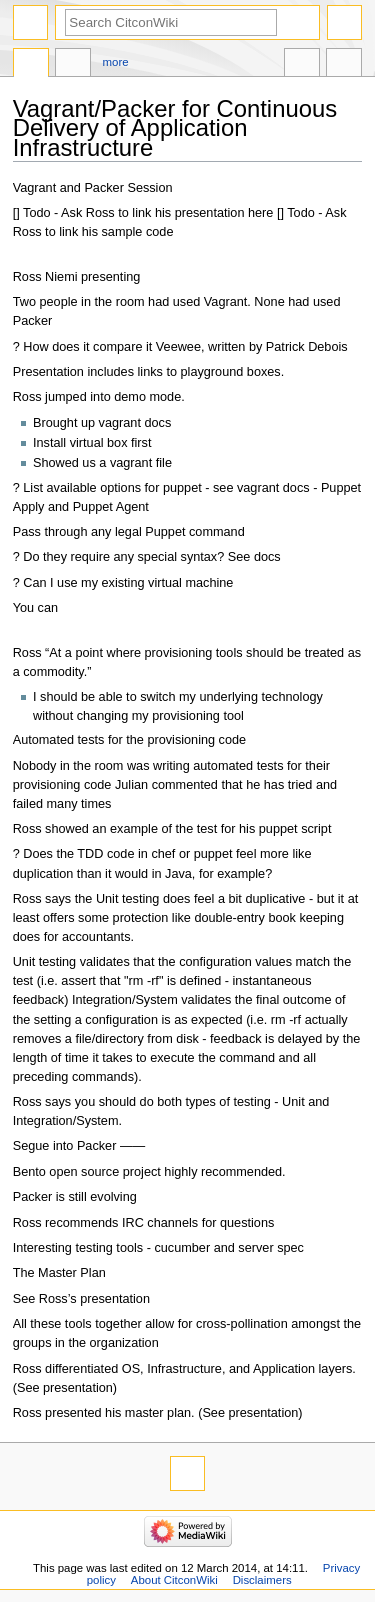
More (116, 62)
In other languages (302, 65)
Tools (344, 65)
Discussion (73, 65)
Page (31, 65)
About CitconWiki (174, 1580)
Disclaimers (262, 1580)
